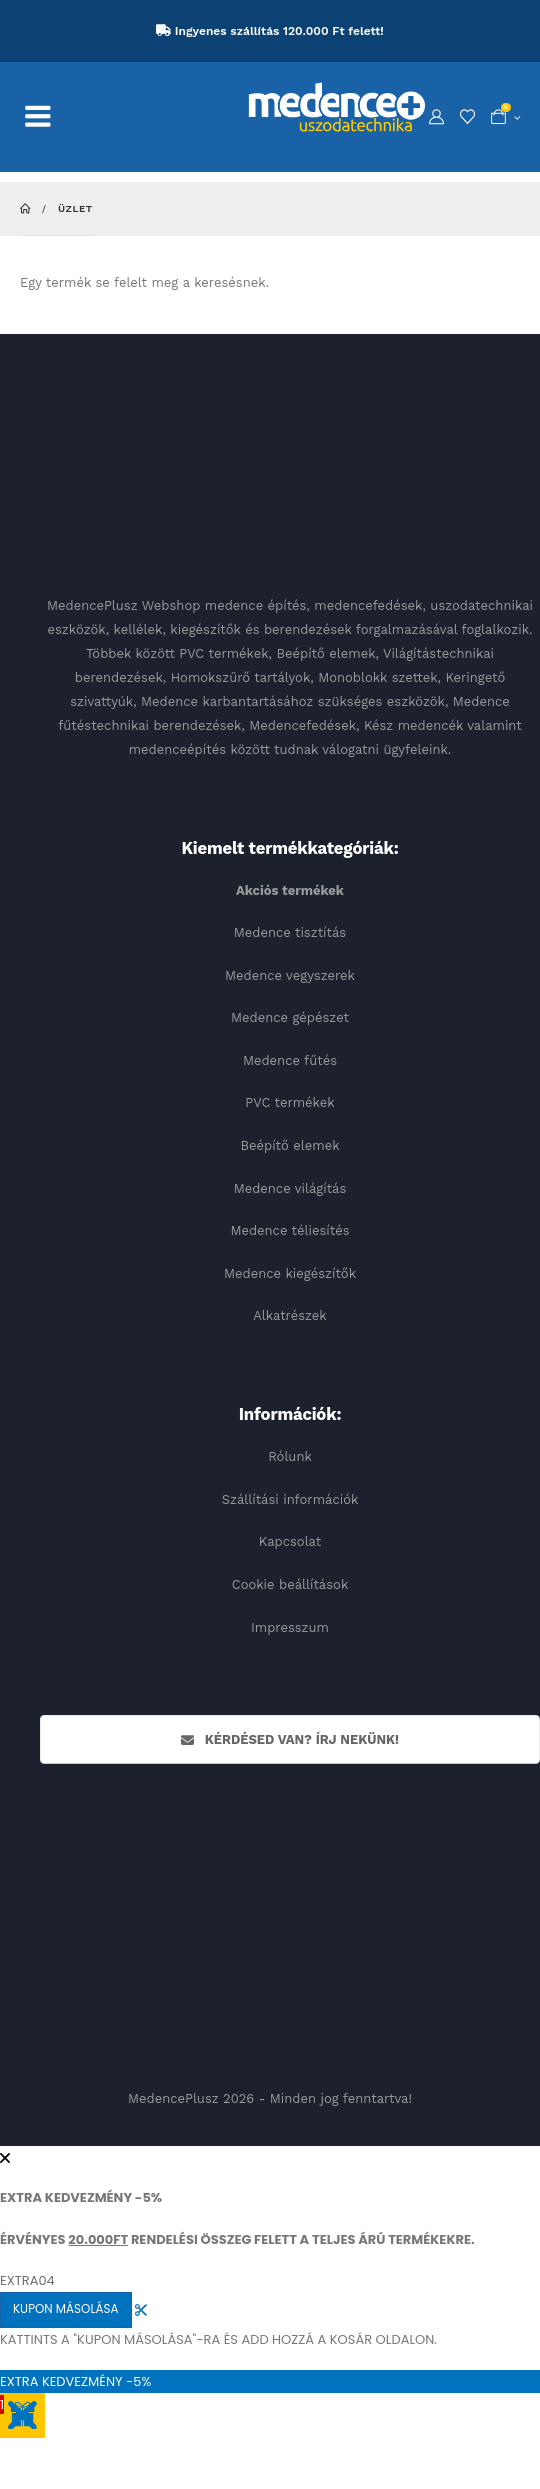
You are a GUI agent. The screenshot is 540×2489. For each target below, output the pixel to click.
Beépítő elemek (289, 1145)
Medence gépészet (290, 1017)
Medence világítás (290, 1188)
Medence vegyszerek (290, 975)
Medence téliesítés (289, 1230)
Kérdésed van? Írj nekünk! (290, 1739)
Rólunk (290, 1456)
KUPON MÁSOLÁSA (66, 2309)
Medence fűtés (290, 1060)
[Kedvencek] (467, 117)
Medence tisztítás (290, 932)
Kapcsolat (290, 1541)
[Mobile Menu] (48, 117)
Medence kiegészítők (290, 1273)
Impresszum (290, 1627)
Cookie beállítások (290, 1584)
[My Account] (436, 117)
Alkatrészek (290, 1315)
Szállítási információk (290, 1499)
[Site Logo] (337, 107)
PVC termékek (289, 1102)
